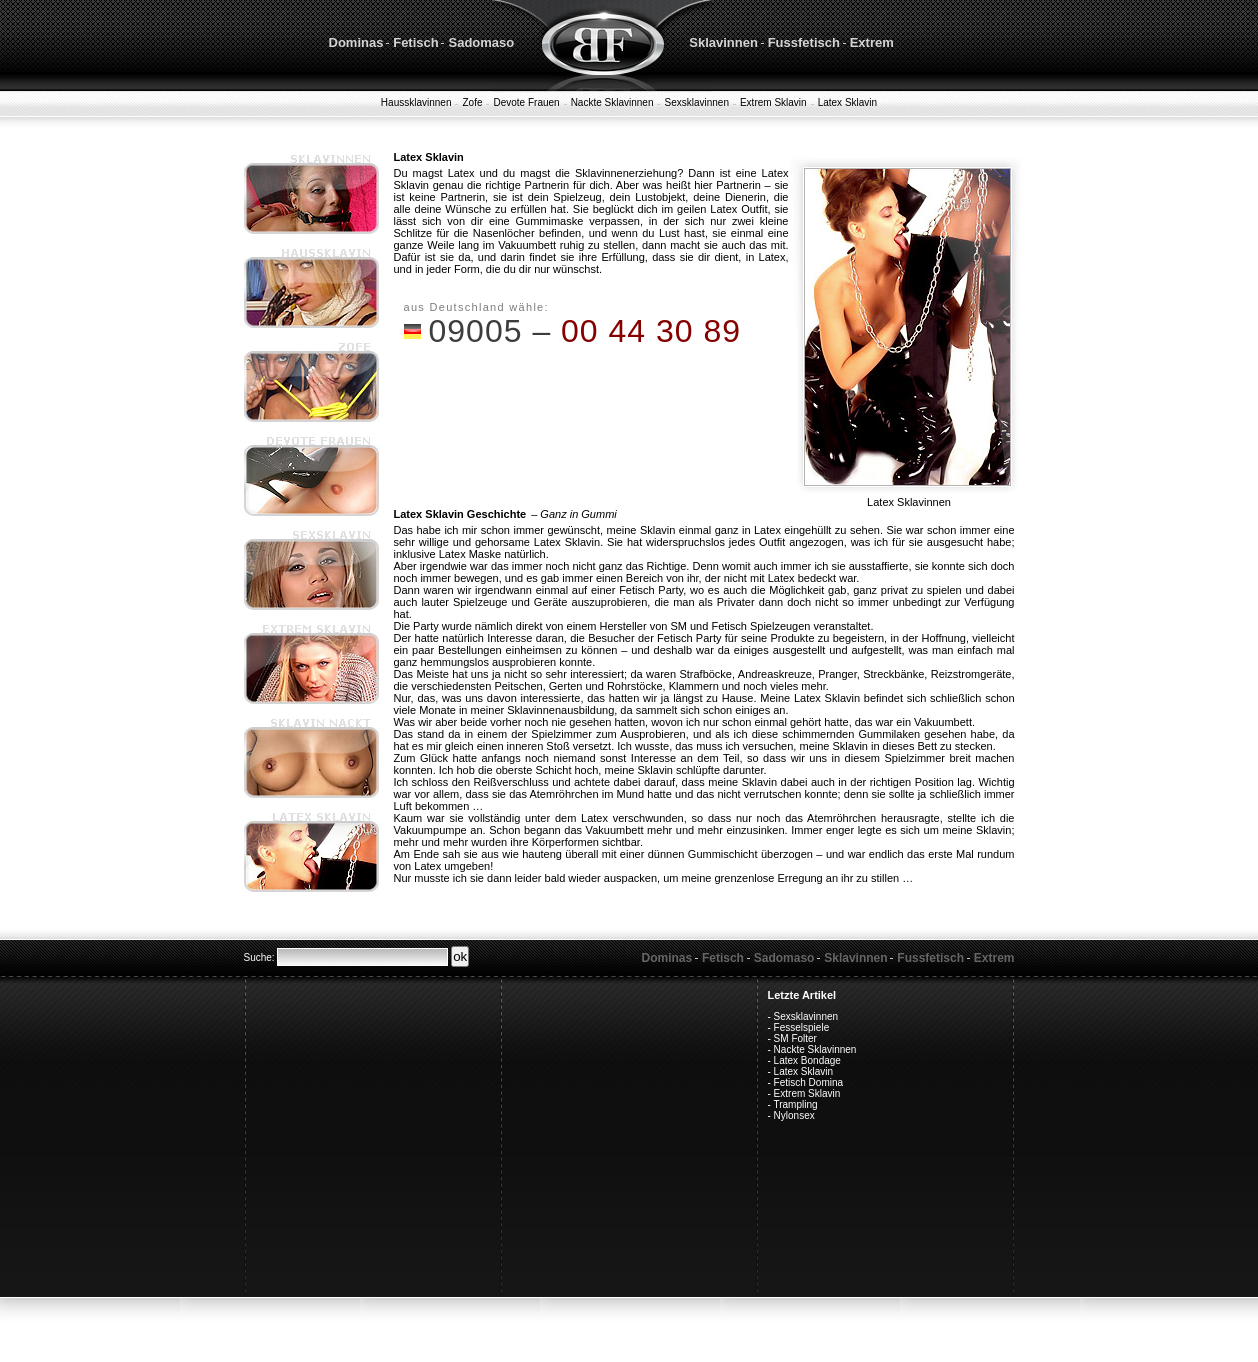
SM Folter (795, 1038)
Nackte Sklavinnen (612, 102)
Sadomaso (481, 42)
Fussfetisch (804, 42)
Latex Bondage (807, 1060)
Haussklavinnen (416, 102)
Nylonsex (794, 1115)
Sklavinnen (723, 42)
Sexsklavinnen (696, 102)
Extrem (872, 42)
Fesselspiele (802, 1027)
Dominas (356, 42)
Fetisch (416, 42)
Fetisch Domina (808, 1082)
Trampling (795, 1104)
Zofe (472, 102)
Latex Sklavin (847, 102)
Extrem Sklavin (773, 102)
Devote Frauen (526, 102)
